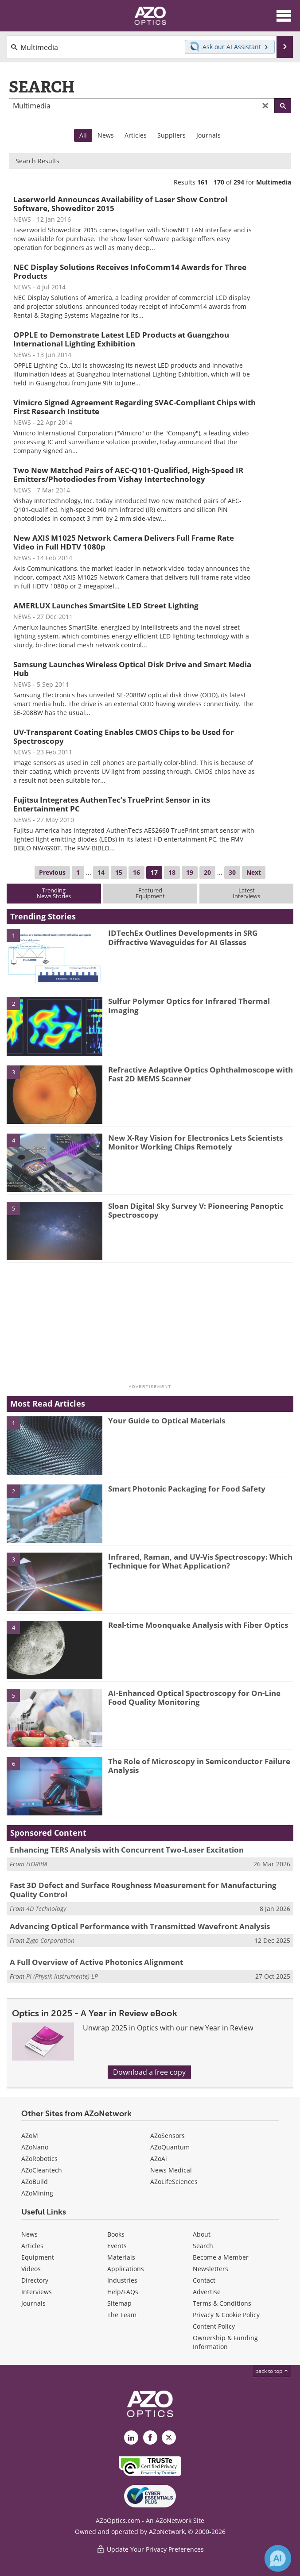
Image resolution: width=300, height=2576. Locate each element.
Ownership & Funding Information (225, 2342)
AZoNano (34, 2147)
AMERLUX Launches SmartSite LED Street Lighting (106, 605)
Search (203, 2246)
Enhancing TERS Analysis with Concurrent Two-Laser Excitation (127, 1850)
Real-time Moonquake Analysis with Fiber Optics (198, 1625)
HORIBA (36, 1864)
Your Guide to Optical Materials (166, 1420)
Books (116, 2234)
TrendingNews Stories (54, 893)
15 (118, 872)
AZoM (29, 2135)
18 (171, 872)
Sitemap (119, 2303)
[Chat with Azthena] (278, 2558)
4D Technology (46, 1908)
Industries (122, 2280)
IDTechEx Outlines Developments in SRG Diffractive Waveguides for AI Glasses (182, 937)
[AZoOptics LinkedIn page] (131, 2437)
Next (253, 872)
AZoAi (158, 2158)
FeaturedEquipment (150, 893)
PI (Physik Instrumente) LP (62, 1976)
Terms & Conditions (222, 2303)
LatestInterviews (246, 893)
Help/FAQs (122, 2292)
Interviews (36, 2292)
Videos (31, 2269)
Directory (34, 2280)
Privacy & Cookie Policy (226, 2315)
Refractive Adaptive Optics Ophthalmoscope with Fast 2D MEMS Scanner (200, 1074)
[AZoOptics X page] (169, 2437)
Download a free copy (149, 2072)
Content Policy (214, 2326)
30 (232, 872)
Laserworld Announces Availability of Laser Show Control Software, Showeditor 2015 (120, 203)
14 (101, 872)
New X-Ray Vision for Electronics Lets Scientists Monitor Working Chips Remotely (195, 1142)
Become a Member (221, 2257)
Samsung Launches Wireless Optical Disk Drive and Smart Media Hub (132, 668)
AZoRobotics (39, 2158)
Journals (208, 135)
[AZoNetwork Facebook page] (150, 2437)
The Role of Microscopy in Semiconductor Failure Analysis (199, 1765)
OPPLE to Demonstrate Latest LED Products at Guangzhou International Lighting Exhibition (121, 339)
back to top (272, 2371)
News (105, 135)
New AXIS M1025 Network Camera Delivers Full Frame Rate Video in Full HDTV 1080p (123, 542)
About (201, 2234)
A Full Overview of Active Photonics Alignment (96, 1962)
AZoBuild (34, 2181)
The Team (121, 2315)
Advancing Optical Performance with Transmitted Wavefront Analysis (140, 1926)
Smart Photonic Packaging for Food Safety (186, 1489)
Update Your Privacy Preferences (150, 2549)
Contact (204, 2280)
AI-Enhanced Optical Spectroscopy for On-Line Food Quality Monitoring (194, 1697)
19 (189, 872)
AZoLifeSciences (174, 2181)
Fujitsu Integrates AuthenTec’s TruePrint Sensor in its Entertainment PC (111, 804)
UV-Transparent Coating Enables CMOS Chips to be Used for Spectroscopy (123, 736)
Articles (136, 135)
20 (207, 872)
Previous (52, 872)
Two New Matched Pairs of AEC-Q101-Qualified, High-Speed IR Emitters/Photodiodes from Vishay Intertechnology (128, 474)
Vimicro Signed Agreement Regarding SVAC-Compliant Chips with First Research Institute (134, 406)
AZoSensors (167, 2135)
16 (136, 872)
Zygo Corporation (50, 1940)
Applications (125, 2269)
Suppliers (171, 135)
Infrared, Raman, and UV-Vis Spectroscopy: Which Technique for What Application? (200, 1561)
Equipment (37, 2257)
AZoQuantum (170, 2147)
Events (117, 2246)
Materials (121, 2257)
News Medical (171, 2170)
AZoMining (37, 2193)
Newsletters (210, 2269)
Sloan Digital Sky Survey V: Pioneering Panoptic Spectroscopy (196, 1210)
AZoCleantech (41, 2170)
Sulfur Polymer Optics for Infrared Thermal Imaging (189, 1005)
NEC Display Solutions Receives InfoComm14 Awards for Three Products (129, 271)
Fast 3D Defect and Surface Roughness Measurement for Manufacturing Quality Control (143, 1889)
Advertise (207, 2292)
